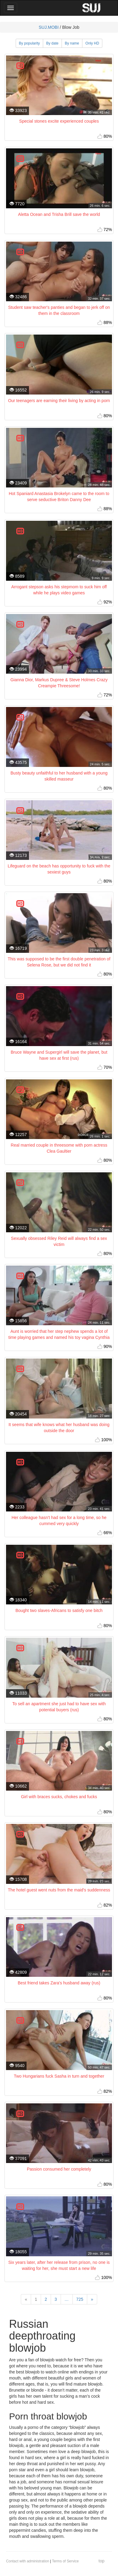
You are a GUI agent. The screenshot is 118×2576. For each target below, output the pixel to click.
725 (79, 2299)
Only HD (92, 43)
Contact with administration (27, 2561)
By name (72, 43)
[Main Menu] (10, 8)
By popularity (29, 43)
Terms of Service (65, 2561)
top (101, 2560)
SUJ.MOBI (49, 27)
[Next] (92, 2299)
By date (52, 43)
